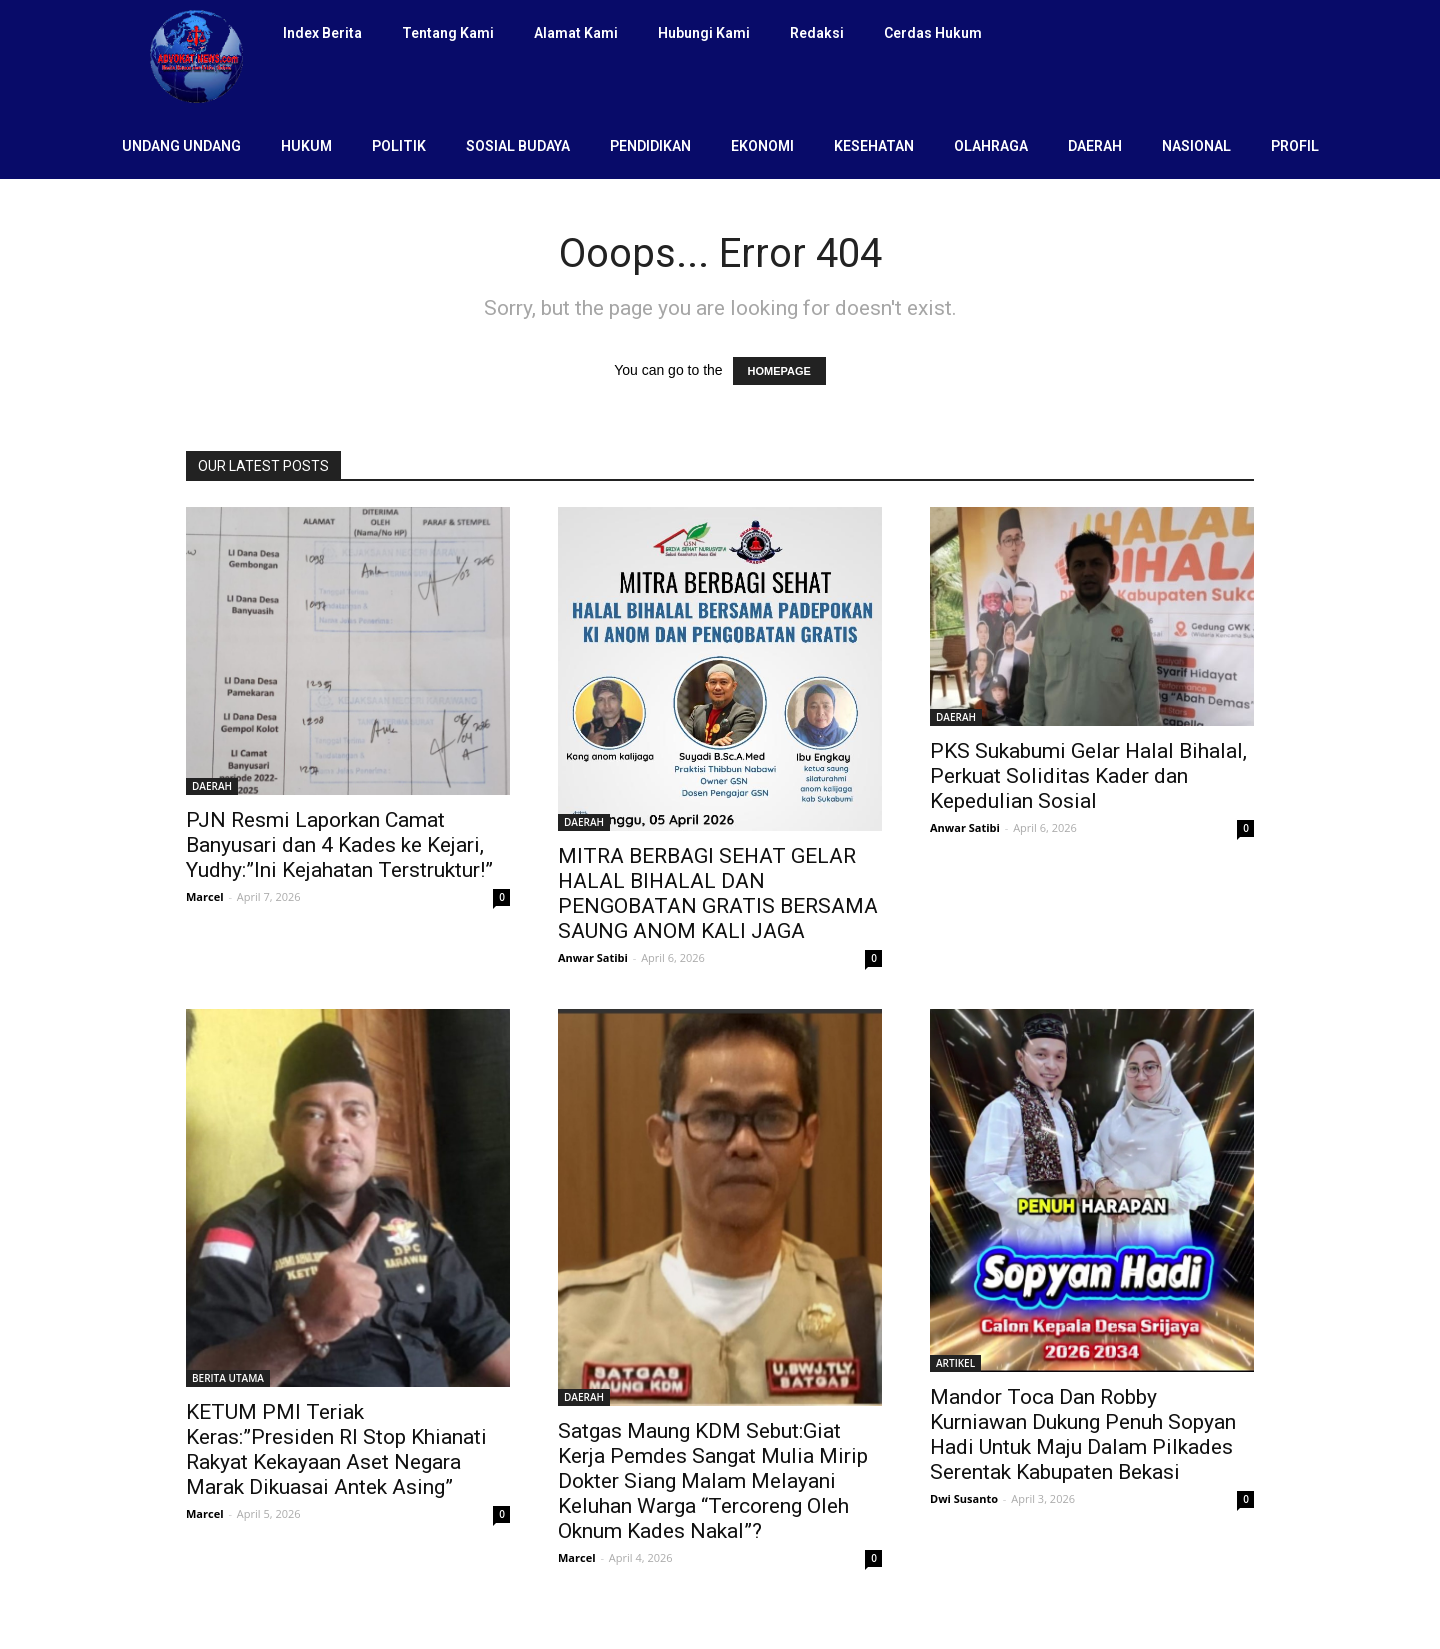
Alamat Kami (576, 33)
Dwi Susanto (964, 1498)
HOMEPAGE (779, 371)
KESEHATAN (874, 146)
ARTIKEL (955, 1363)
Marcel (205, 896)
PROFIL (1295, 146)
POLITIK (399, 146)
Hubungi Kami (704, 33)
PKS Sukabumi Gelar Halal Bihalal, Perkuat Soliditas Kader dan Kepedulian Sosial (1088, 776)
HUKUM (306, 146)
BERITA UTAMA (228, 1378)
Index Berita (322, 33)
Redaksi (817, 33)
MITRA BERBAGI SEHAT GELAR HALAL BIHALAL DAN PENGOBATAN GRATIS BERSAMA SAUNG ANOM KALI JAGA (718, 893)
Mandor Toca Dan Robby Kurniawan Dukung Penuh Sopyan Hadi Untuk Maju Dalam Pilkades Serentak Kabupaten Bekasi (1083, 1434)
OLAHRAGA (991, 146)
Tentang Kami (448, 33)
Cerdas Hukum (933, 33)
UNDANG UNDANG (181, 146)
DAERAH (1095, 146)
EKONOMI (762, 146)
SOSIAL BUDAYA (518, 146)
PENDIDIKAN (650, 146)
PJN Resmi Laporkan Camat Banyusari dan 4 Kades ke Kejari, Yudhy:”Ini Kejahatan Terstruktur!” (339, 845)
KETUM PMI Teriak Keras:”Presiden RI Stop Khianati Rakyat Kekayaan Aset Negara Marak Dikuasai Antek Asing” (336, 1449)
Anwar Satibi (593, 957)
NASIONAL (1196, 146)
